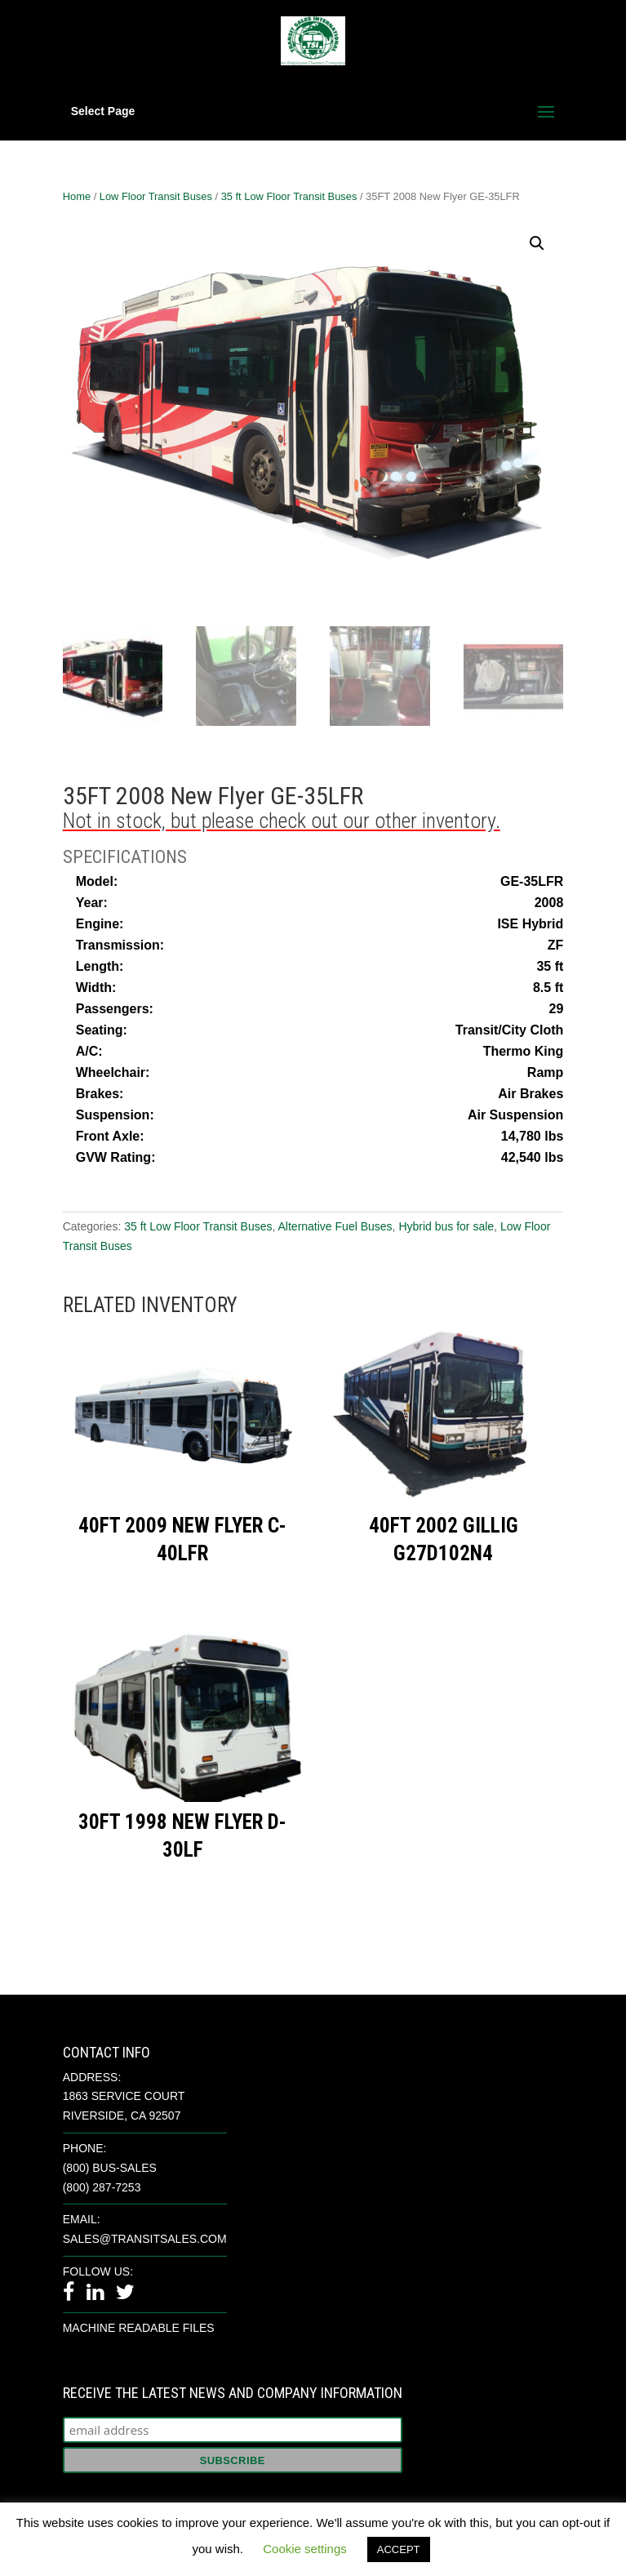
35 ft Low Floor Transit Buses (289, 196)
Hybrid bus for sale (446, 1226)
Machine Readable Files (139, 2327)
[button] (537, 243)
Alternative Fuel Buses (335, 1226)
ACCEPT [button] (398, 2549)
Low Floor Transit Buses (156, 196)
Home (77, 196)
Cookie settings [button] (305, 2549)
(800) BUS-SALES (110, 2167)
